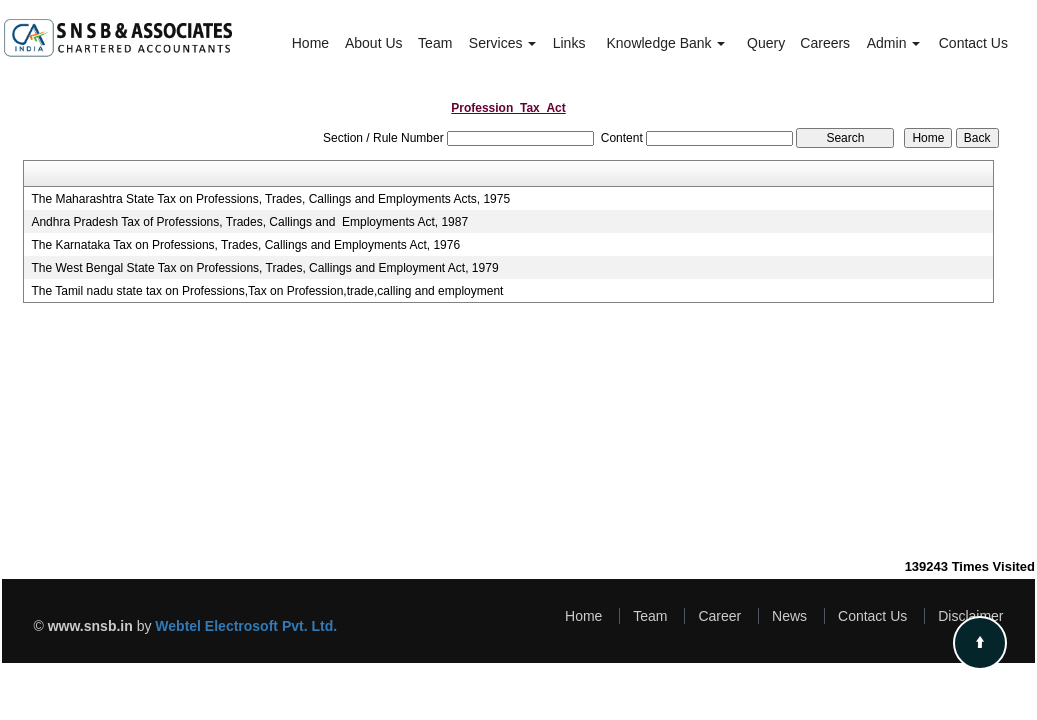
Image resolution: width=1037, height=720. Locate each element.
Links (569, 43)
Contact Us (973, 43)
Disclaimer (970, 616)
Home (310, 43)
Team (435, 43)
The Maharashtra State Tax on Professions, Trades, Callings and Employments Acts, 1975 (270, 199)
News (789, 616)
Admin (894, 43)
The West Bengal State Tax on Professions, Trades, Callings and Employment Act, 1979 (264, 268)
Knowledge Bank (665, 43)
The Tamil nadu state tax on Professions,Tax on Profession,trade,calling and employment (267, 291)
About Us (374, 43)
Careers (825, 43)
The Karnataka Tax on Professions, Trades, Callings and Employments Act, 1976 (245, 245)
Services (503, 43)
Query (766, 43)
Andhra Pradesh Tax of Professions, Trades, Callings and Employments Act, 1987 (249, 222)
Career (719, 616)
